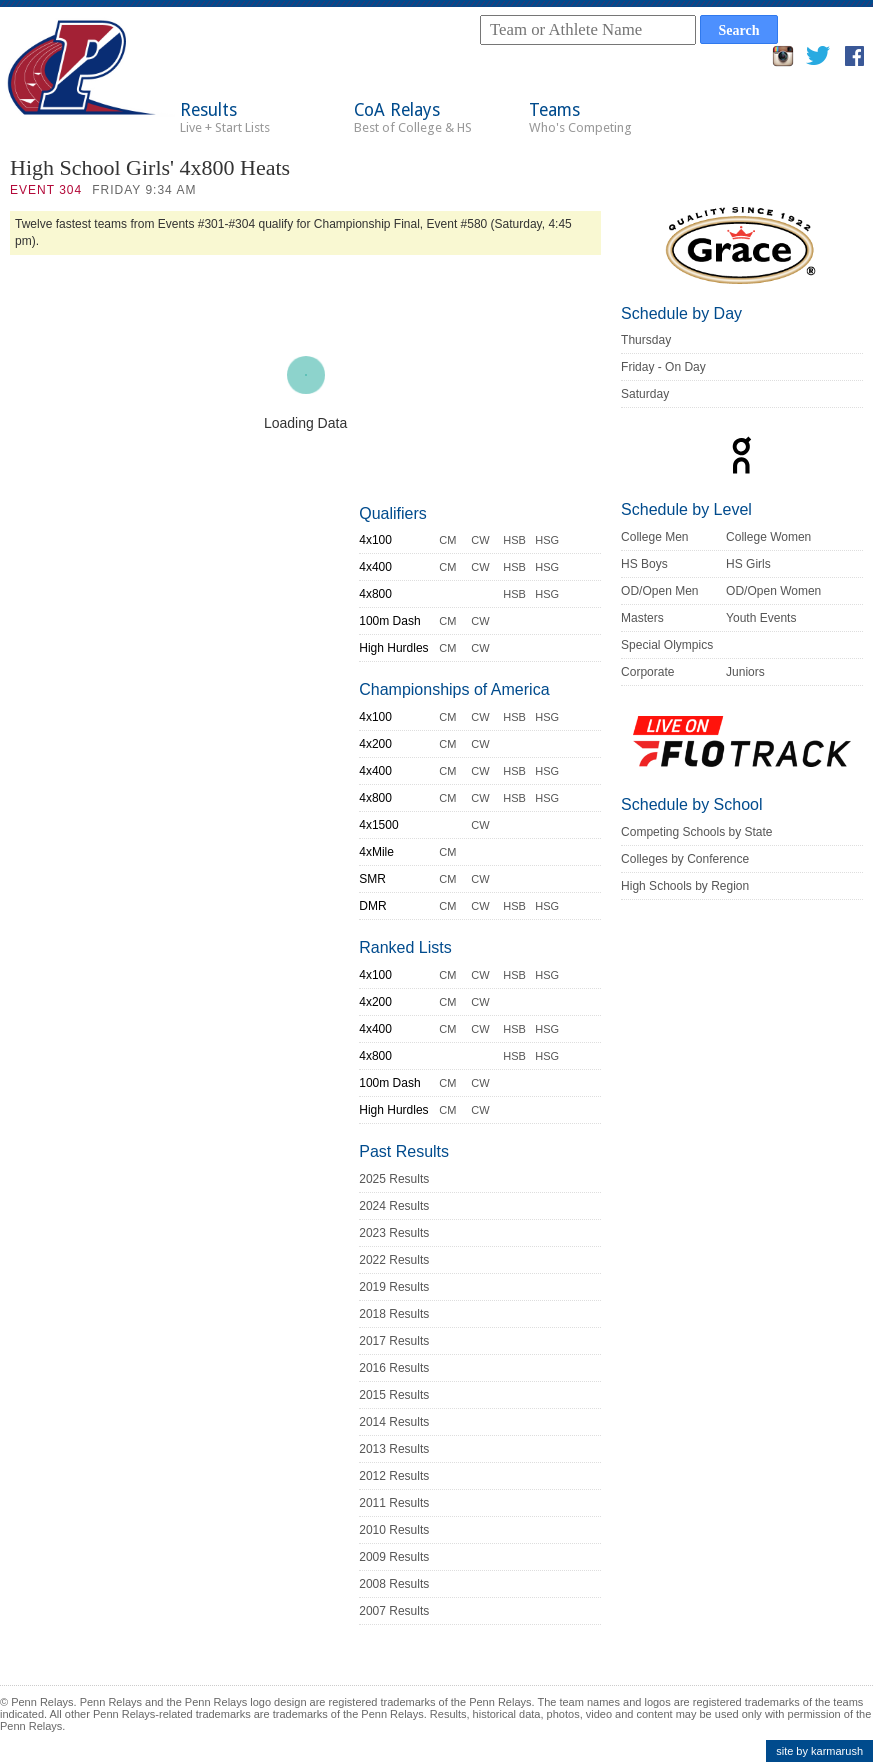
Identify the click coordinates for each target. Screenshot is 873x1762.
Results (225, 117)
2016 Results (394, 1368)
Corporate (647, 672)
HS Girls (748, 564)
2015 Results (394, 1395)
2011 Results (394, 1503)
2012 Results (394, 1476)
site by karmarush (819, 1751)
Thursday (646, 340)
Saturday (645, 394)
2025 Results (394, 1179)
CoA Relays (413, 117)
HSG (547, 540)
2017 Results (394, 1341)
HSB (514, 540)
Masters (642, 618)
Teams (580, 117)
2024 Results (394, 1206)
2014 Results (394, 1422)
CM (447, 540)
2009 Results (394, 1557)
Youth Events (761, 618)
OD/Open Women (773, 591)
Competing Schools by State (696, 832)
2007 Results (394, 1611)
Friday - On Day (663, 367)
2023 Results (394, 1233)
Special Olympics (667, 645)
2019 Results (394, 1287)
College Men (654, 537)
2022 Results (394, 1260)
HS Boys (644, 564)
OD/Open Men (659, 591)
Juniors (745, 672)
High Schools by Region (685, 886)
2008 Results (394, 1584)
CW (480, 540)
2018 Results (394, 1314)
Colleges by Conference (685, 859)
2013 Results (394, 1449)
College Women (768, 537)
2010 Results (394, 1530)
